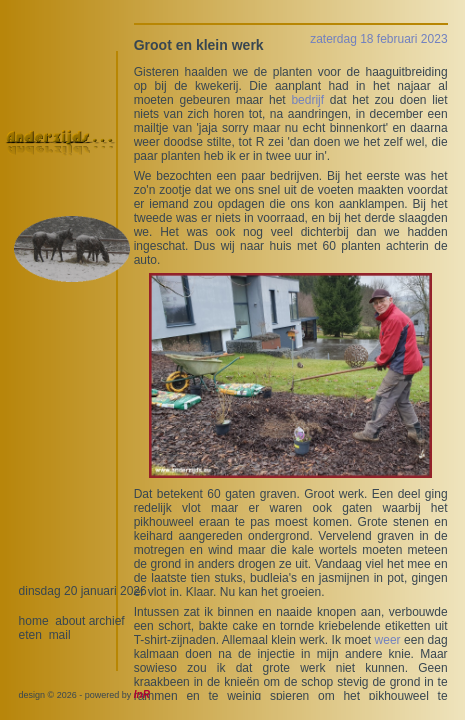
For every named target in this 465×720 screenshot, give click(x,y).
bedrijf (307, 100)
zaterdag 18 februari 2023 (378, 39)
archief (107, 621)
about (70, 621)
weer (388, 640)
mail (60, 635)
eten (30, 635)
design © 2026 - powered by (84, 695)
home (34, 621)
